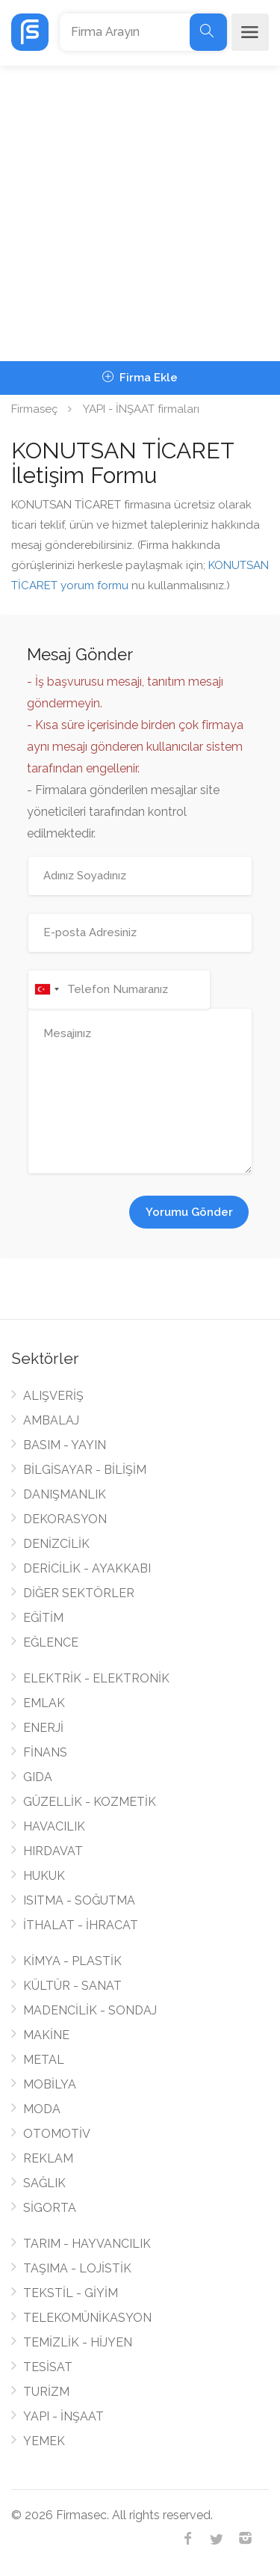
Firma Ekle (140, 377)
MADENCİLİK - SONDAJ (90, 2010)
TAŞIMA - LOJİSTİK (77, 2268)
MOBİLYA (49, 2084)
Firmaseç (34, 409)
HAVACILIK (54, 1826)
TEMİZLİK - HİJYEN (77, 2342)
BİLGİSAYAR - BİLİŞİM (84, 1470)
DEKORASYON (65, 1519)
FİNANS (45, 1752)
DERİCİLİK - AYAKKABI (87, 1568)
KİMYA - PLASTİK (72, 1961)
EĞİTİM (43, 1618)
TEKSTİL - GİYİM (70, 2293)
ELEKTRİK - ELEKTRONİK (96, 1678)
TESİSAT (47, 2367)
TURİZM (46, 2392)
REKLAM (48, 2158)
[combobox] (46, 989)
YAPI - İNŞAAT (63, 2416)
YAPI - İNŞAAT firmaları (141, 409)
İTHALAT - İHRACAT (80, 1925)
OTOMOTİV (56, 2134)
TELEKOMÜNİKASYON (87, 2318)
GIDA (37, 1777)
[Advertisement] (140, 213)
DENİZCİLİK (56, 1544)
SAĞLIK (44, 2183)
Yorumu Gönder (189, 1212)
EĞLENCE (50, 1642)
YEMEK (44, 2441)
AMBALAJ (51, 1420)
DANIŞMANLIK (64, 1494)
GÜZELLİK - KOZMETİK (89, 1802)
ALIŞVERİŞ (53, 1396)
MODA (41, 2109)
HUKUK (44, 1876)
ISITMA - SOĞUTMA (79, 1900)
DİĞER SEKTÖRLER (78, 1593)
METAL (43, 2060)
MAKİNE (46, 2035)
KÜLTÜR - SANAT (72, 1986)
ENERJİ (43, 1728)
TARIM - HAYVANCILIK (87, 2244)
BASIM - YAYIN (64, 1445)
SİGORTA (49, 2208)
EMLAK (44, 1703)
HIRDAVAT (53, 1851)
